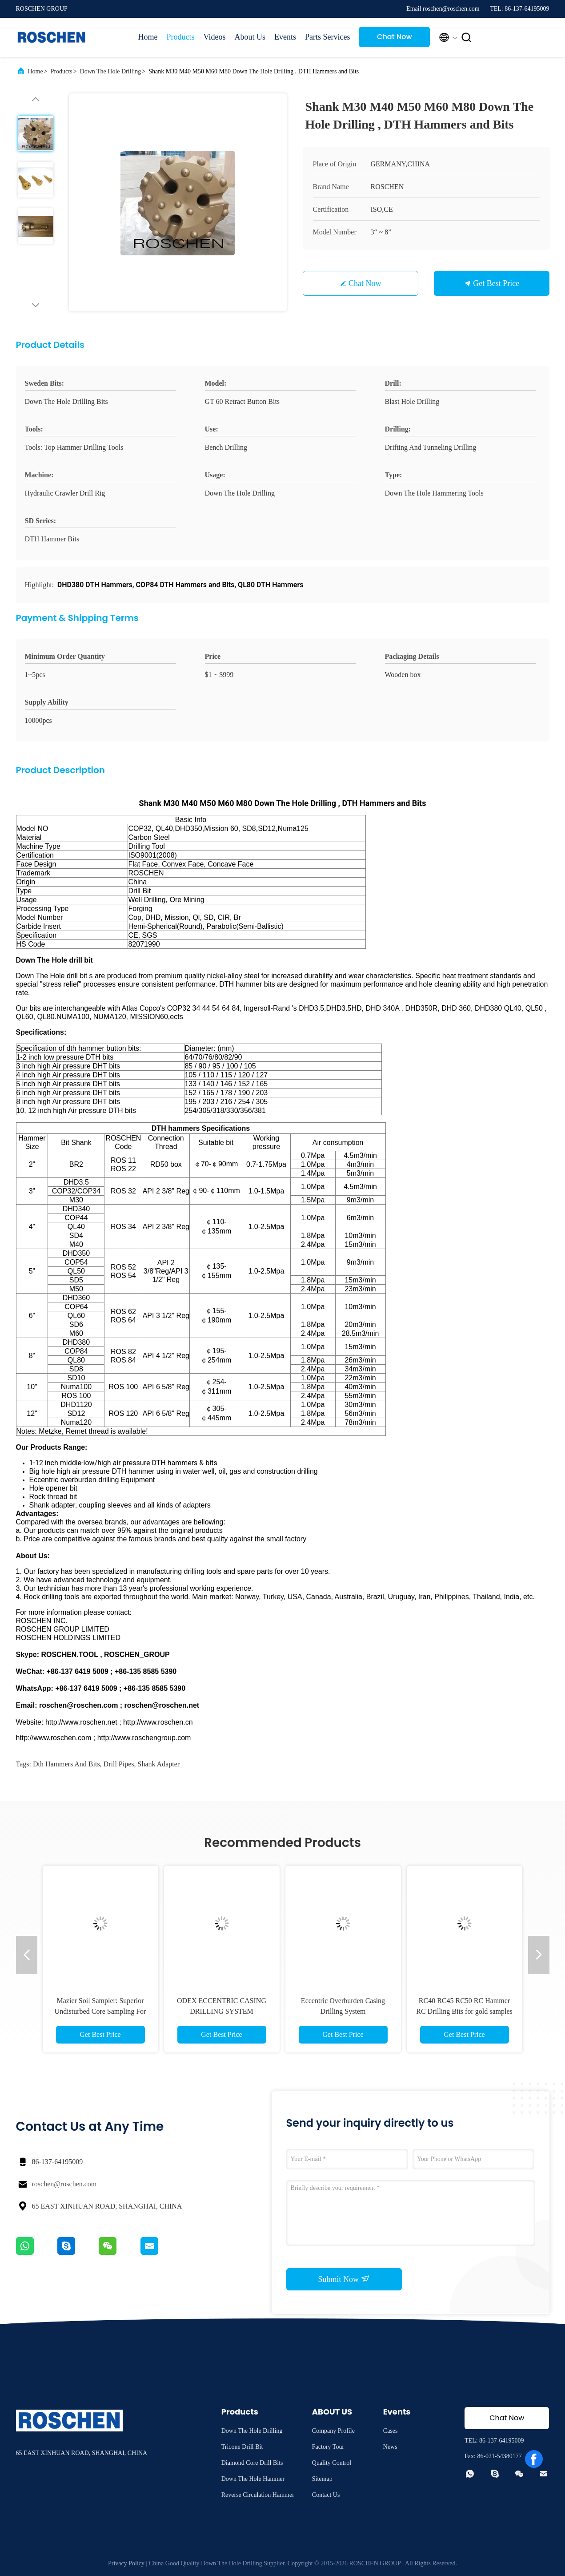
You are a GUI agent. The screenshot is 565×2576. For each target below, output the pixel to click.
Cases (390, 2430)
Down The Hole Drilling (110, 71)
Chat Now (394, 37)
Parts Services (327, 36)
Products (181, 36)
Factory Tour (328, 2446)
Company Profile (333, 2430)
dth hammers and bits (66, 1764)
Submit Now (343, 2279)
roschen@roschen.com (64, 2184)
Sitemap (322, 2478)
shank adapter (159, 1764)
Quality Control (331, 2462)
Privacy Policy (126, 2563)
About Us (249, 36)
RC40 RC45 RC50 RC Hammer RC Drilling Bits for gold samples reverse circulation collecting (464, 2011)
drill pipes (119, 1764)
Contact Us (326, 2494)
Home (148, 36)
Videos (215, 36)
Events (285, 36)
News (390, 2446)
